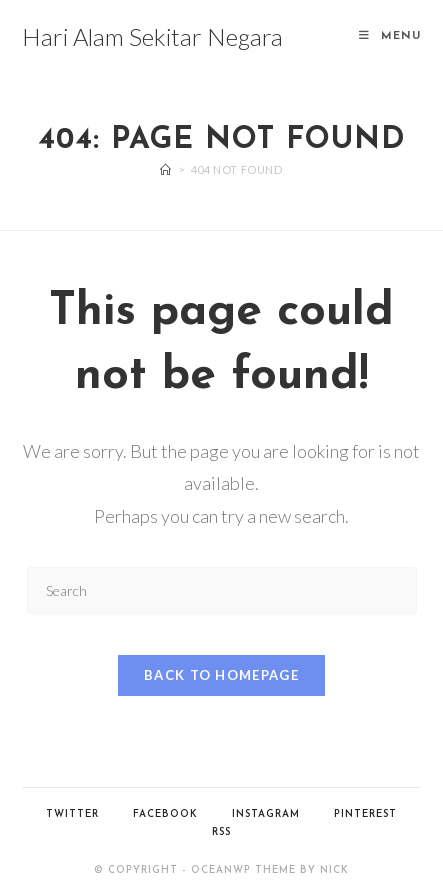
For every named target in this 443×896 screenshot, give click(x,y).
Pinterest (365, 814)
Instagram (266, 814)
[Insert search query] (222, 590)
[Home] (166, 169)
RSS (221, 832)
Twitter (72, 814)
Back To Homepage (221, 675)
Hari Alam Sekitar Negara (152, 36)
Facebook (165, 814)
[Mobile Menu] (390, 36)
